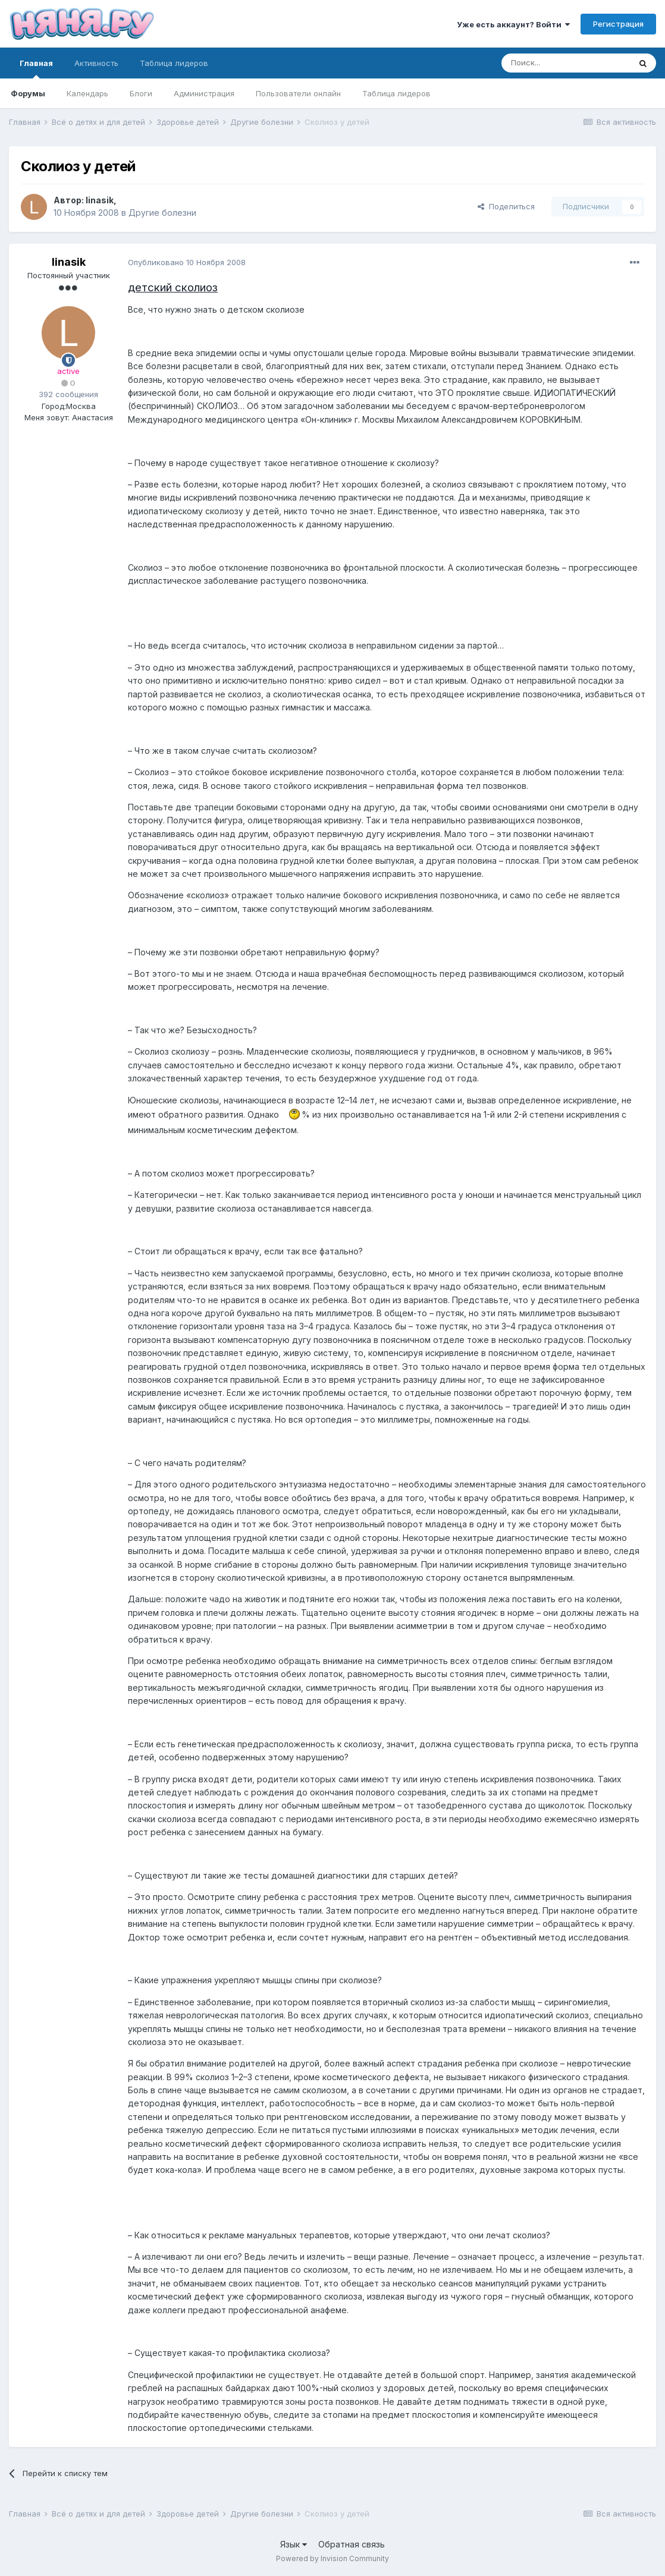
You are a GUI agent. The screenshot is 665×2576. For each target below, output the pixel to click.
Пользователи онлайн (298, 93)
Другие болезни (162, 212)
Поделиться (506, 206)
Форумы (28, 93)
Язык (293, 2544)
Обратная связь (351, 2544)
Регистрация (618, 24)
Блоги (141, 93)
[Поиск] (565, 63)
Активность (96, 63)
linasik (100, 200)
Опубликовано (187, 262)
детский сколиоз (173, 287)
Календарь (87, 93)
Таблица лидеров (396, 93)
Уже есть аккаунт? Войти (513, 24)
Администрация (204, 93)
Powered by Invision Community (332, 2558)
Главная (36, 68)
